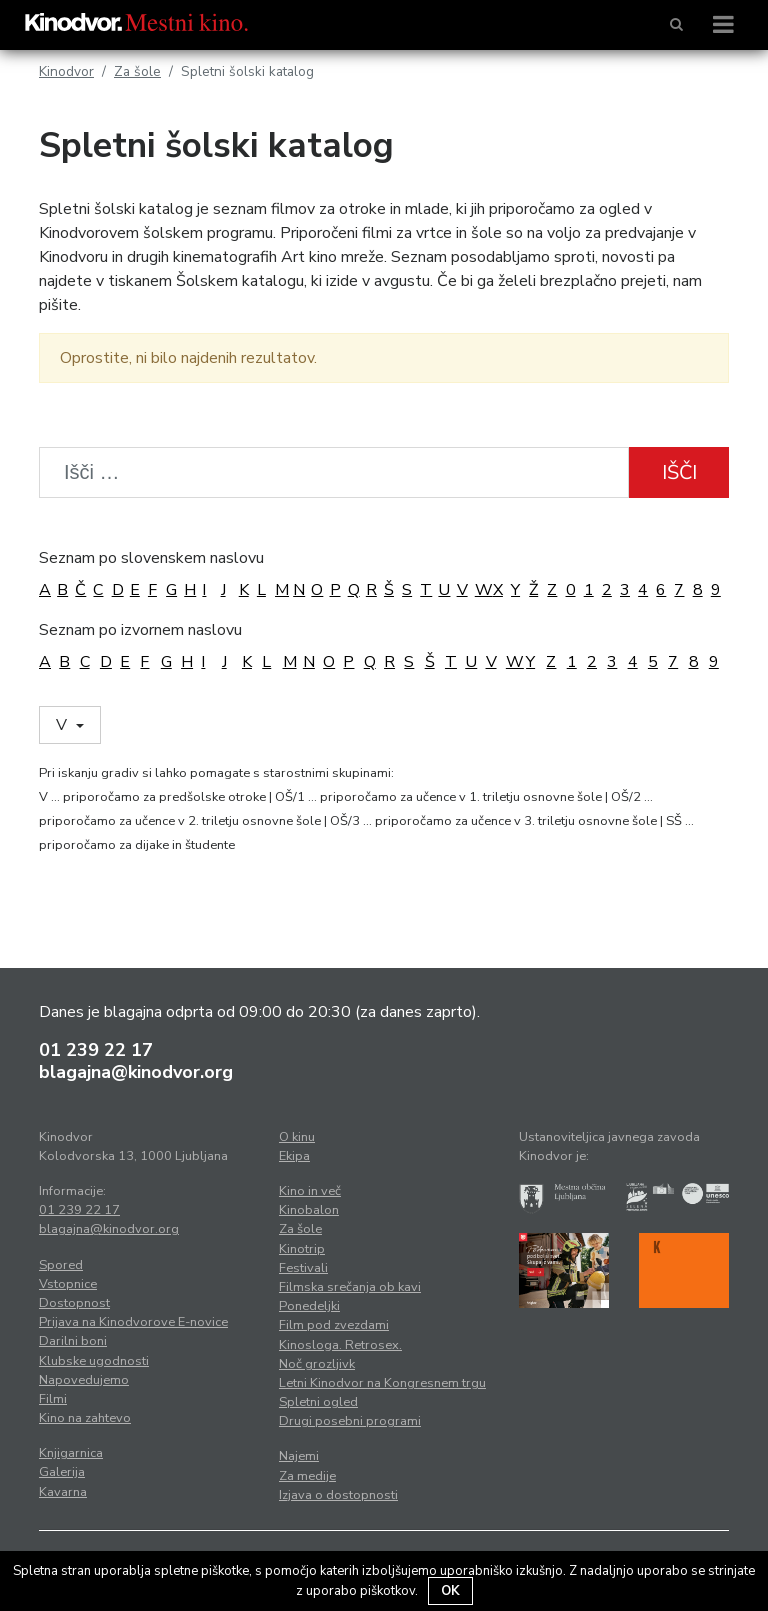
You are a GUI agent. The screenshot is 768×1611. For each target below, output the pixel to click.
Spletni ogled (318, 1402)
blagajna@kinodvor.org (136, 1072)
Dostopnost (74, 1303)
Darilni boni (73, 1341)
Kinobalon (309, 1210)
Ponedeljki (309, 1306)
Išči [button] (679, 472)
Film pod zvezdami (334, 1325)
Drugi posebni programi (350, 1421)
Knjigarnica (71, 1453)
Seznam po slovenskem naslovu (151, 558)
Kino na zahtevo (85, 1418)
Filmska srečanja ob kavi (350, 1287)
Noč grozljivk (317, 1364)
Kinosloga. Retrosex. (340, 1345)
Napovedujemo (84, 1380)
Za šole (137, 71)
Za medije (307, 1476)
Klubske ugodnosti (94, 1361)
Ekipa (294, 1156)
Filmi (53, 1399)
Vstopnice (68, 1284)
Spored (61, 1265)
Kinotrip (302, 1249)
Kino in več (310, 1191)
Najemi (299, 1456)
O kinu (297, 1137)
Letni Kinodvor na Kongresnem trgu (382, 1383)
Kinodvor (66, 71)
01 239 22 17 (96, 1050)
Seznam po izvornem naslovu (140, 630)
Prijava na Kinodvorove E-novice (133, 1322)
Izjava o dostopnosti (338, 1495)
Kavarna (63, 1492)
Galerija (62, 1472)
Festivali (303, 1268)
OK (450, 1591)
